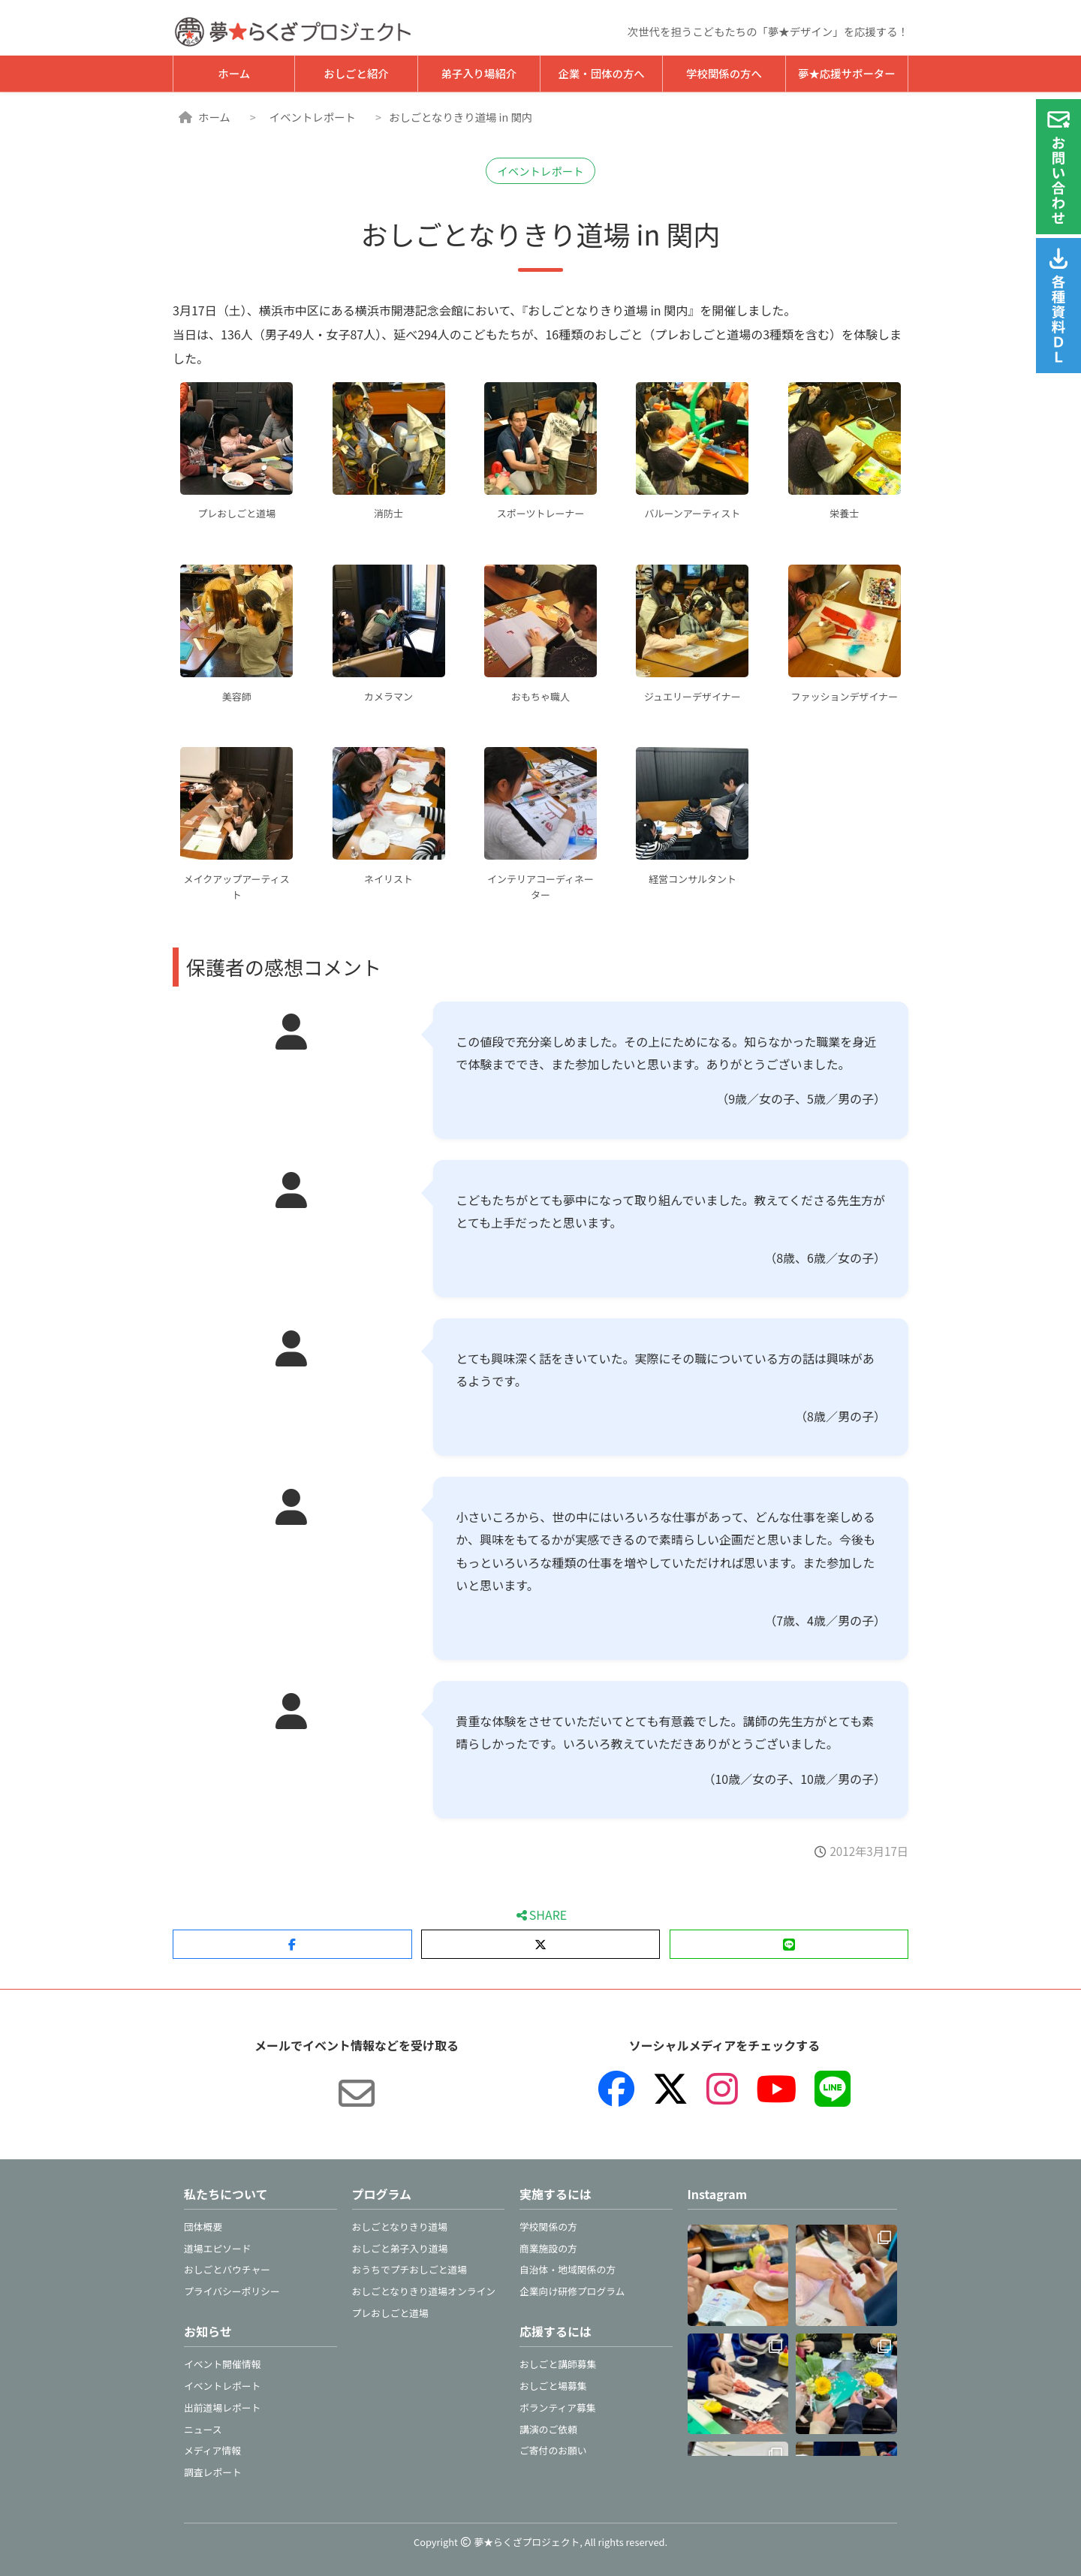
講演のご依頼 (548, 2429)
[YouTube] (776, 2089)
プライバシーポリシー (232, 2291)
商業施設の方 (548, 2248)
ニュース (203, 2429)
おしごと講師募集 (557, 2364)
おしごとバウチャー (227, 2269)
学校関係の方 (548, 2226)
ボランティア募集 (557, 2407)
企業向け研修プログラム (572, 2291)
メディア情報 (212, 2450)
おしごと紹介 (356, 73)
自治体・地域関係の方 (567, 2269)
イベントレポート (312, 117)
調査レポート (213, 2472)
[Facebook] (616, 2089)
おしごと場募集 (553, 2386)
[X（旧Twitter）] (670, 2089)
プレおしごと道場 (390, 2313)
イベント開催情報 (222, 2364)
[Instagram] (722, 2089)
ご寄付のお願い (553, 2450)
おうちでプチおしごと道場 (410, 2269)
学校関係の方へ (724, 73)
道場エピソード (217, 2248)
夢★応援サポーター (847, 73)
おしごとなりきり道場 (400, 2226)
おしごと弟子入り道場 (400, 2248)
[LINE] (833, 2089)
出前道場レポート (222, 2407)
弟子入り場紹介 (478, 73)
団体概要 (203, 2226)
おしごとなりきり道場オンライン (424, 2291)
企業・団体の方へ (602, 73)
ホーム (234, 73)
